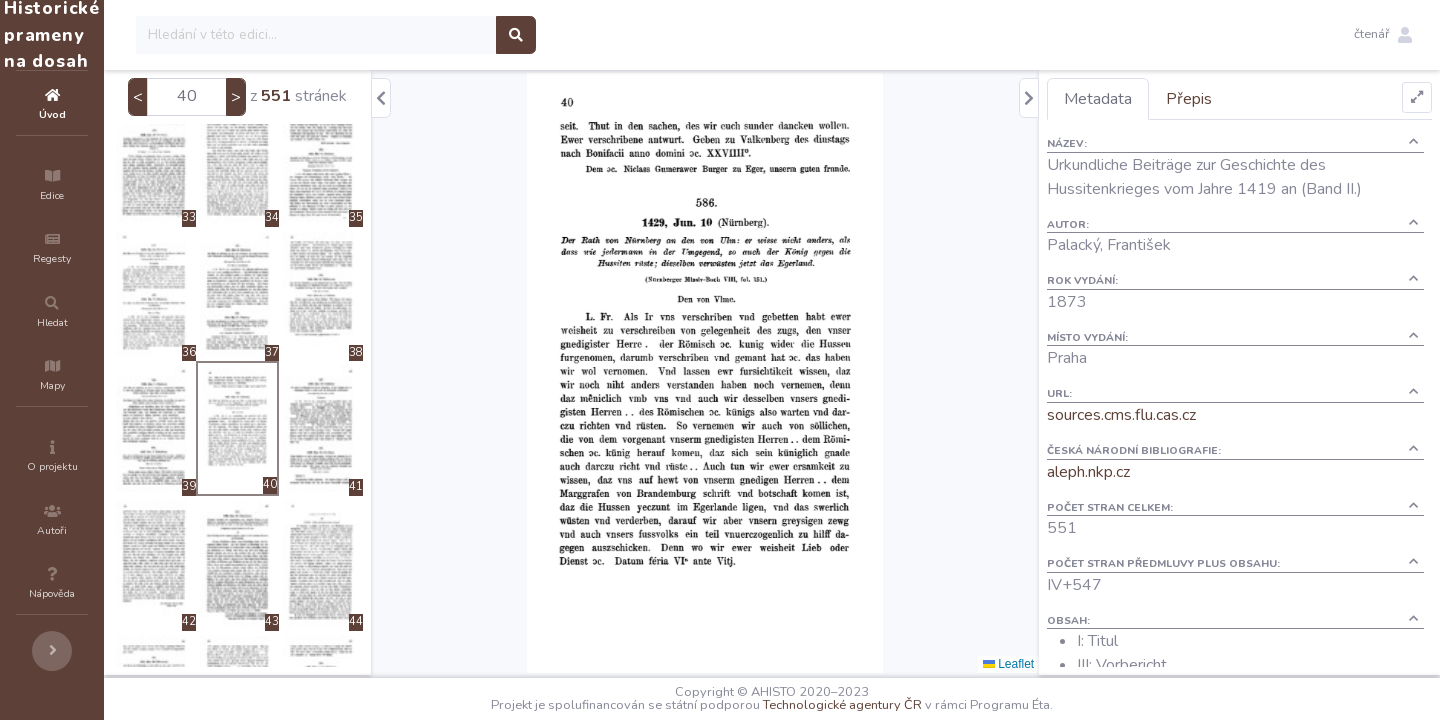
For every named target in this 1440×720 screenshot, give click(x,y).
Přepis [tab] (1225, 99)
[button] (1383, 35)
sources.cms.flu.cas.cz (1157, 415)
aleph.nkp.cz (1124, 472)
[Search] (436, 35)
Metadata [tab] (1134, 99)
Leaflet (1044, 664)
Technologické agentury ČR (902, 705)
